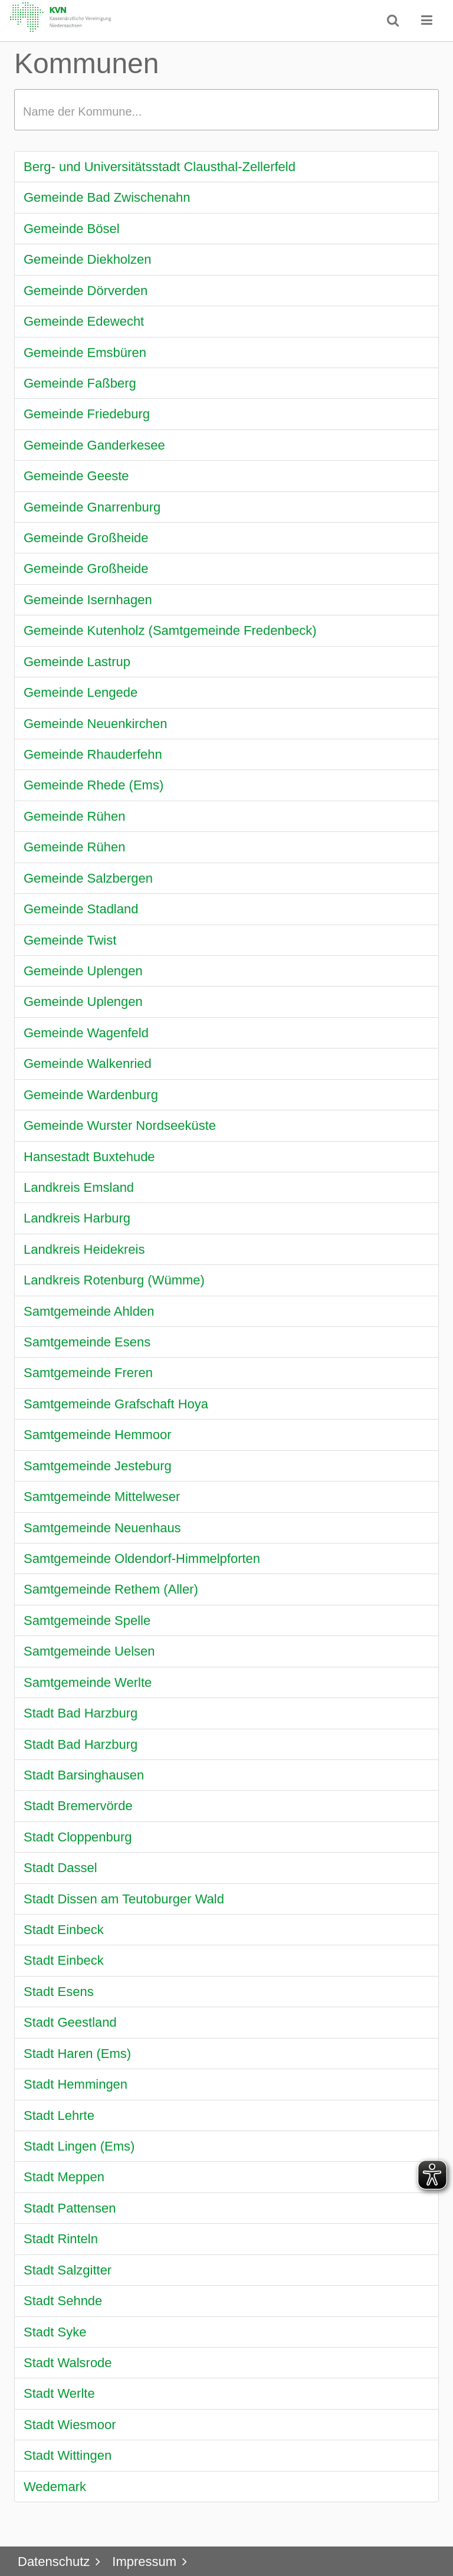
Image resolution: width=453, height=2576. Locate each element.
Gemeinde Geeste (76, 475)
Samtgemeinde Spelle (87, 1620)
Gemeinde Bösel (72, 228)
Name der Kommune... (82, 111)
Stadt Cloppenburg (78, 1837)
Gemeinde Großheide (86, 537)
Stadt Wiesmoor (70, 2424)
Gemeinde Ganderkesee (94, 445)
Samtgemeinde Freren (88, 1372)
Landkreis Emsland (79, 1187)
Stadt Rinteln (61, 2238)
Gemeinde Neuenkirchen (95, 723)
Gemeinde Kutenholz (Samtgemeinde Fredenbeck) (170, 630)
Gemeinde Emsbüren (85, 352)
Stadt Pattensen (70, 2208)
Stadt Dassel (60, 1867)
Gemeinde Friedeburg (87, 414)
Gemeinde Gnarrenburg (92, 507)
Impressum (144, 2561)
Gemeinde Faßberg (80, 383)
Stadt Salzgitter (67, 2270)
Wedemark (55, 2486)
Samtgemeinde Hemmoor (98, 1434)
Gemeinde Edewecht (84, 321)
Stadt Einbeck (64, 1929)
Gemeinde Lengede (80, 692)
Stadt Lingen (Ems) (79, 2146)
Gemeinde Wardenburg (91, 1094)
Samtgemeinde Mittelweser (102, 1496)
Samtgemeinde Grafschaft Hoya (116, 1404)
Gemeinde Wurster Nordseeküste (120, 1125)
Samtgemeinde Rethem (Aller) (111, 1589)
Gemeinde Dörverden (85, 290)
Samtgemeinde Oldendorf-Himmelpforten (142, 1558)
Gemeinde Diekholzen (87, 259)
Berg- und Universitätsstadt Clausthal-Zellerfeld (160, 166)
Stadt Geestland (70, 2022)
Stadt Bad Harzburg (80, 1713)
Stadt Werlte (59, 2393)
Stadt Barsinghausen (84, 1775)
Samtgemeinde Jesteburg (98, 1466)
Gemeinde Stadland (81, 909)
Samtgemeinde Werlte (88, 1682)
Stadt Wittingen (67, 2455)
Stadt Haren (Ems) (77, 2053)
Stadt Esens (59, 1991)
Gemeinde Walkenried (88, 1063)
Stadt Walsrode (68, 2362)
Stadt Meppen (64, 2176)
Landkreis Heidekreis (84, 1249)
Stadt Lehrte (59, 2115)
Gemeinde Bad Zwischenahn (107, 197)
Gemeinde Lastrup (77, 661)
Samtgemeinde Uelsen (89, 1651)
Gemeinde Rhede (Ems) (93, 785)
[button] (427, 20)
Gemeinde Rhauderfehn (93, 754)
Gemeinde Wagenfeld (86, 1032)
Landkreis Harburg (77, 1218)
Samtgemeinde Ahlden (89, 1311)
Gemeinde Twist (70, 940)
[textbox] (226, 109)
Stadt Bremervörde (78, 1805)
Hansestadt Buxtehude (89, 1156)
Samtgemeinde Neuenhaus (102, 1527)
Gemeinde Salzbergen (88, 878)
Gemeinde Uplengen (83, 970)
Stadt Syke (55, 2332)
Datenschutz (54, 2561)
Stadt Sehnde (63, 2300)
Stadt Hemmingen (75, 2084)
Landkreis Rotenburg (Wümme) (114, 1280)
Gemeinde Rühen (74, 816)
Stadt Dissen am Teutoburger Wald (124, 1899)
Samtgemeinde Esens (87, 1342)
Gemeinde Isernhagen (88, 599)
